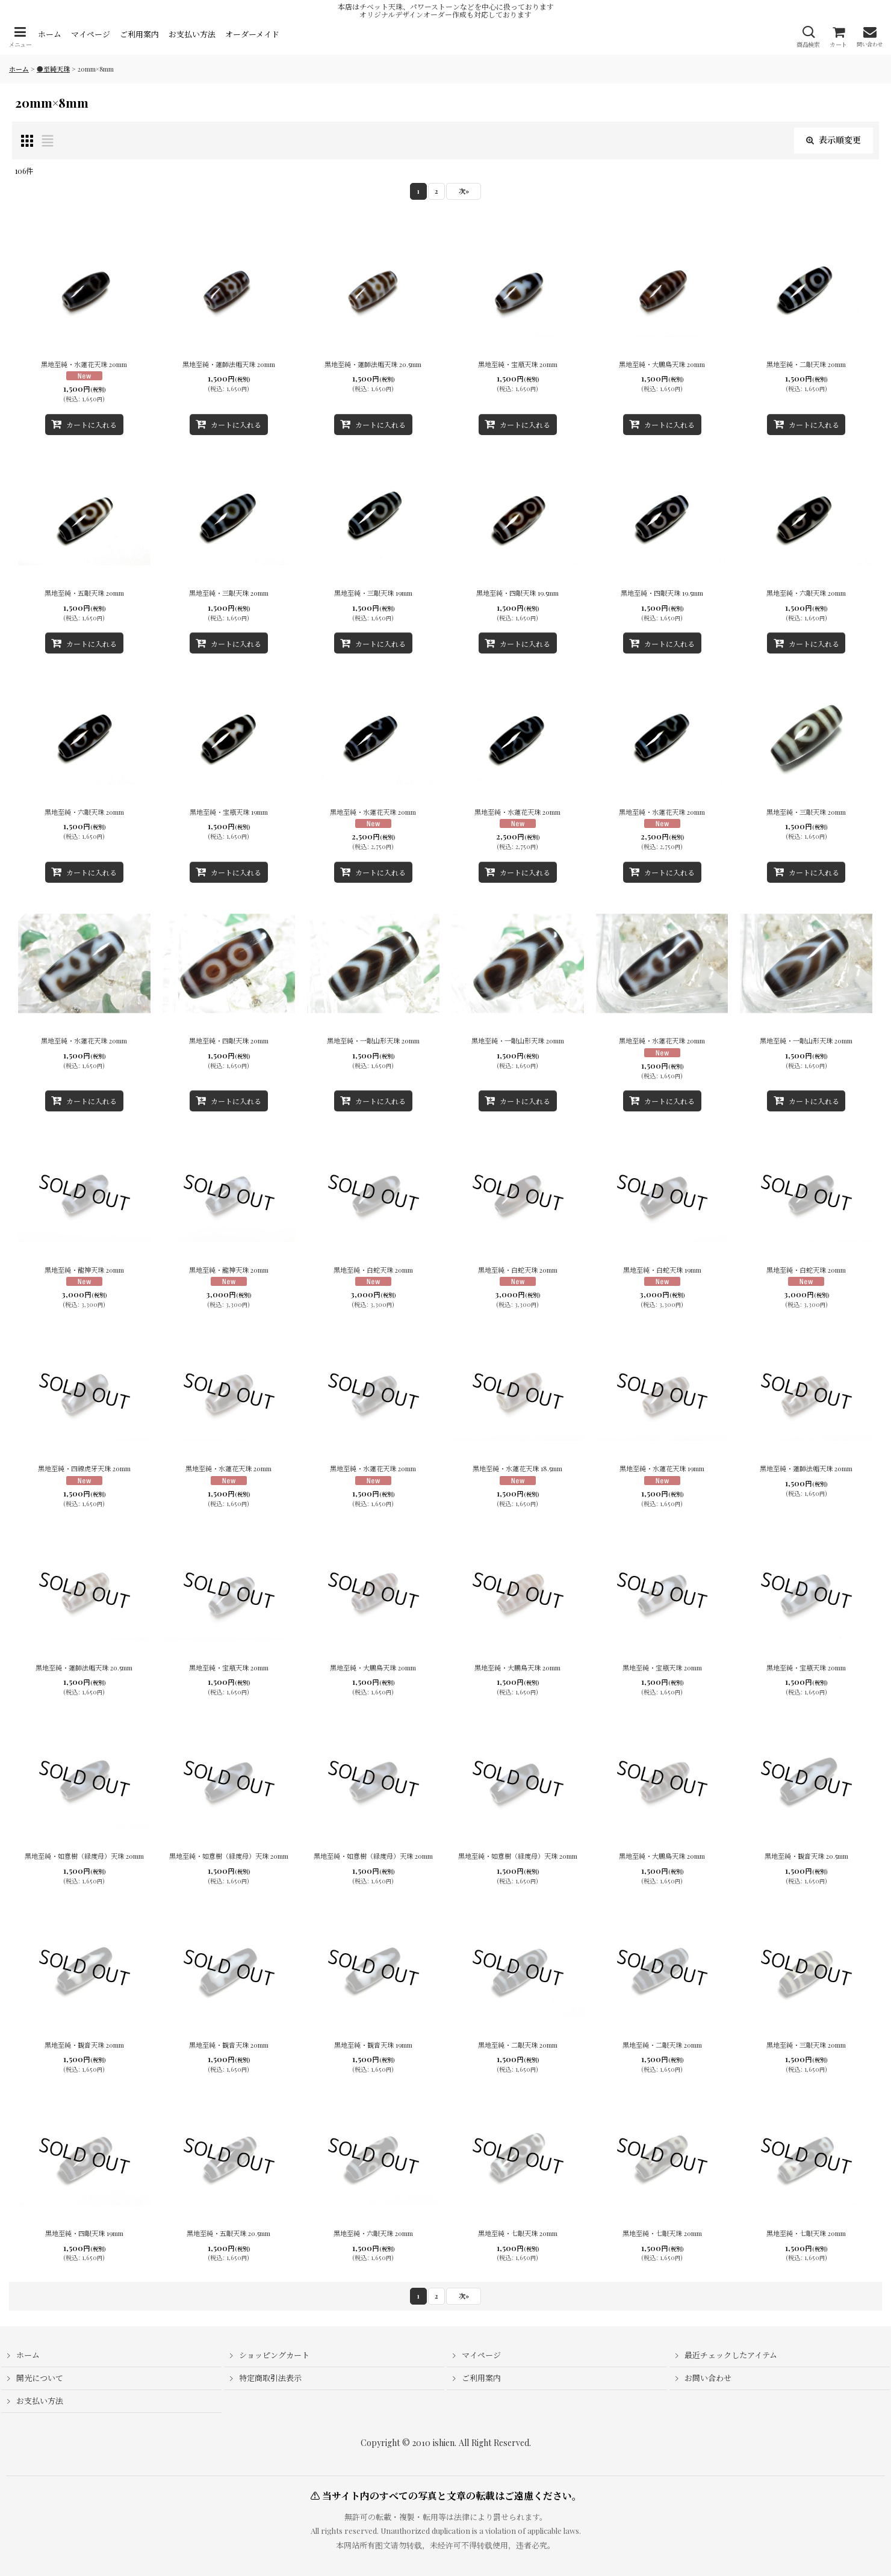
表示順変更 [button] (833, 140)
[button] (20, 37)
